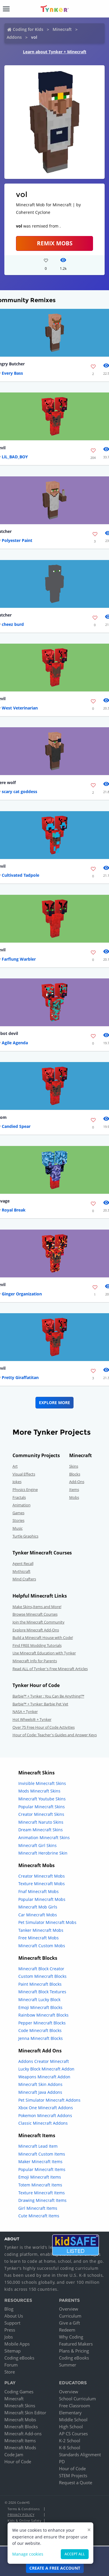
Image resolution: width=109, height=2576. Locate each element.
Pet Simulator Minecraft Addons (49, 2100)
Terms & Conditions (24, 2509)
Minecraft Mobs (20, 2419)
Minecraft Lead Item (38, 2146)
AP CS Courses (73, 2433)
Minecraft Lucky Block (39, 1999)
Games (18, 1512)
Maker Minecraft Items (40, 2161)
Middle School (73, 2419)
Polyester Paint (17, 540)
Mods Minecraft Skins (39, 1791)
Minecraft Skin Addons (40, 2084)
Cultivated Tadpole (20, 875)
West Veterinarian (20, 708)
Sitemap (12, 2351)
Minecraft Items (20, 2440)
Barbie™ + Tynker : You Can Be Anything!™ (48, 1696)
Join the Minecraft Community (38, 1622)
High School (71, 2426)
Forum (11, 2365)
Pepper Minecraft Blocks (42, 2023)
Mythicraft (21, 1571)
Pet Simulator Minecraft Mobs (47, 1922)
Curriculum (70, 2316)
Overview (68, 2309)
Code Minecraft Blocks (40, 2030)
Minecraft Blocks (21, 2426)
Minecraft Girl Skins (37, 1845)
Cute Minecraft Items (38, 2215)
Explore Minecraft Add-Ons (35, 1630)
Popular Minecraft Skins (41, 1806)
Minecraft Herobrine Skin (42, 1853)
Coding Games (18, 2391)
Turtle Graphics (25, 1536)
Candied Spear (16, 1126)
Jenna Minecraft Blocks (40, 2038)
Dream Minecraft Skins (40, 1829)
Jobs (8, 2337)
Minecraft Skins (19, 2405)
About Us (13, 2316)
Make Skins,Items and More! (36, 1606)
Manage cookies (27, 2554)
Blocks (74, 1474)
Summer (67, 2365)
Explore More (54, 1402)
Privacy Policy (21, 2514)
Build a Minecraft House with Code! (42, 1637)
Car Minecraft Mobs (37, 1915)
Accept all (75, 2554)
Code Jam (13, 2454)
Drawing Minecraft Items (42, 2200)
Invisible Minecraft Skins (42, 1783)
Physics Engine (25, 1489)
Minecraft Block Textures (42, 1991)
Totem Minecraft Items (40, 2185)
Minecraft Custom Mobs (41, 1945)
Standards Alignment (80, 2454)
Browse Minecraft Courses (35, 1614)
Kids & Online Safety (24, 2520)
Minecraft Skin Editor (25, 2412)
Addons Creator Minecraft (43, 2061)
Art (15, 1466)
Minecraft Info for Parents (34, 1660)
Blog (8, 2309)
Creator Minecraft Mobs (41, 1876)
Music (17, 1528)
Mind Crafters (24, 1579)
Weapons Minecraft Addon (44, 2077)
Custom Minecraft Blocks (42, 1976)
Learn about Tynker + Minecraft (54, 51)
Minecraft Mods (20, 2447)
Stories (18, 1520)
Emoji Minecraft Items (39, 2177)
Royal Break (14, 1210)
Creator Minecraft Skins (41, 1814)
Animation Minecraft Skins (44, 1837)
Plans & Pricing (74, 2351)
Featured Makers (76, 2344)
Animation (21, 1505)
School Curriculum (77, 2398)
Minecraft (62, 29)
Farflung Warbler (19, 959)
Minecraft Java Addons (40, 2092)
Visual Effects (23, 1474)
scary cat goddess (19, 791)
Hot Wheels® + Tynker (31, 1719)
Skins (73, 1466)
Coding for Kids (28, 29)
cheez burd (13, 624)
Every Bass (12, 373)
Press (9, 2330)
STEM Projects (73, 2475)
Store (9, 2372)
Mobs (74, 1497)
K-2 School (69, 2440)
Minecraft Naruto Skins (40, 1822)
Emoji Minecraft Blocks (40, 2007)
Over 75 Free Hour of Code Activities (43, 1727)
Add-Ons (76, 1481)
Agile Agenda (15, 1042)
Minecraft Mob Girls (37, 1907)
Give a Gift (69, 2323)
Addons (14, 37)
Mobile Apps (17, 2344)
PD (62, 2461)
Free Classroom (74, 2405)
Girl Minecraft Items (37, 2208)
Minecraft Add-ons (23, 2433)
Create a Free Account (54, 2568)
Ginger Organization (22, 1294)
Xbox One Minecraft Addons (45, 2107)
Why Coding (71, 2337)
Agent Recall (22, 1563)
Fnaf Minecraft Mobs (38, 1891)
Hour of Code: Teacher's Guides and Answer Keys (54, 1734)
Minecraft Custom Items (41, 2154)
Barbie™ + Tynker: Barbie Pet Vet (40, 1704)
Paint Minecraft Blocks (40, 1984)
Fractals (19, 1497)
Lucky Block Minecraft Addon (46, 2069)
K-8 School (69, 2447)
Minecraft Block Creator (41, 1968)
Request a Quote (75, 2482)
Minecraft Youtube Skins (42, 1799)
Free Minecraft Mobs (38, 1938)
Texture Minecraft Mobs (41, 1883)
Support (12, 2323)
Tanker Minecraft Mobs (40, 1930)
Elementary (70, 2412)
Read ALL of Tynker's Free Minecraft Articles (50, 1668)
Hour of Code (17, 2461)
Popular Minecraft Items (41, 2169)
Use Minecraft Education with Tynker (44, 1653)
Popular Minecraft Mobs (41, 1899)
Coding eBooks (19, 2358)
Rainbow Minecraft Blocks (43, 2015)
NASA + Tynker (25, 1711)
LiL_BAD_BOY (15, 456)
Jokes (17, 1481)
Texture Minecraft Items (41, 2192)
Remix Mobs (54, 243)
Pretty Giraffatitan (20, 1377)
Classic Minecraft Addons (43, 2123)
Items (74, 1489)
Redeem (67, 2330)
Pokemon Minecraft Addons (45, 2115)
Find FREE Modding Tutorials (37, 1645)
